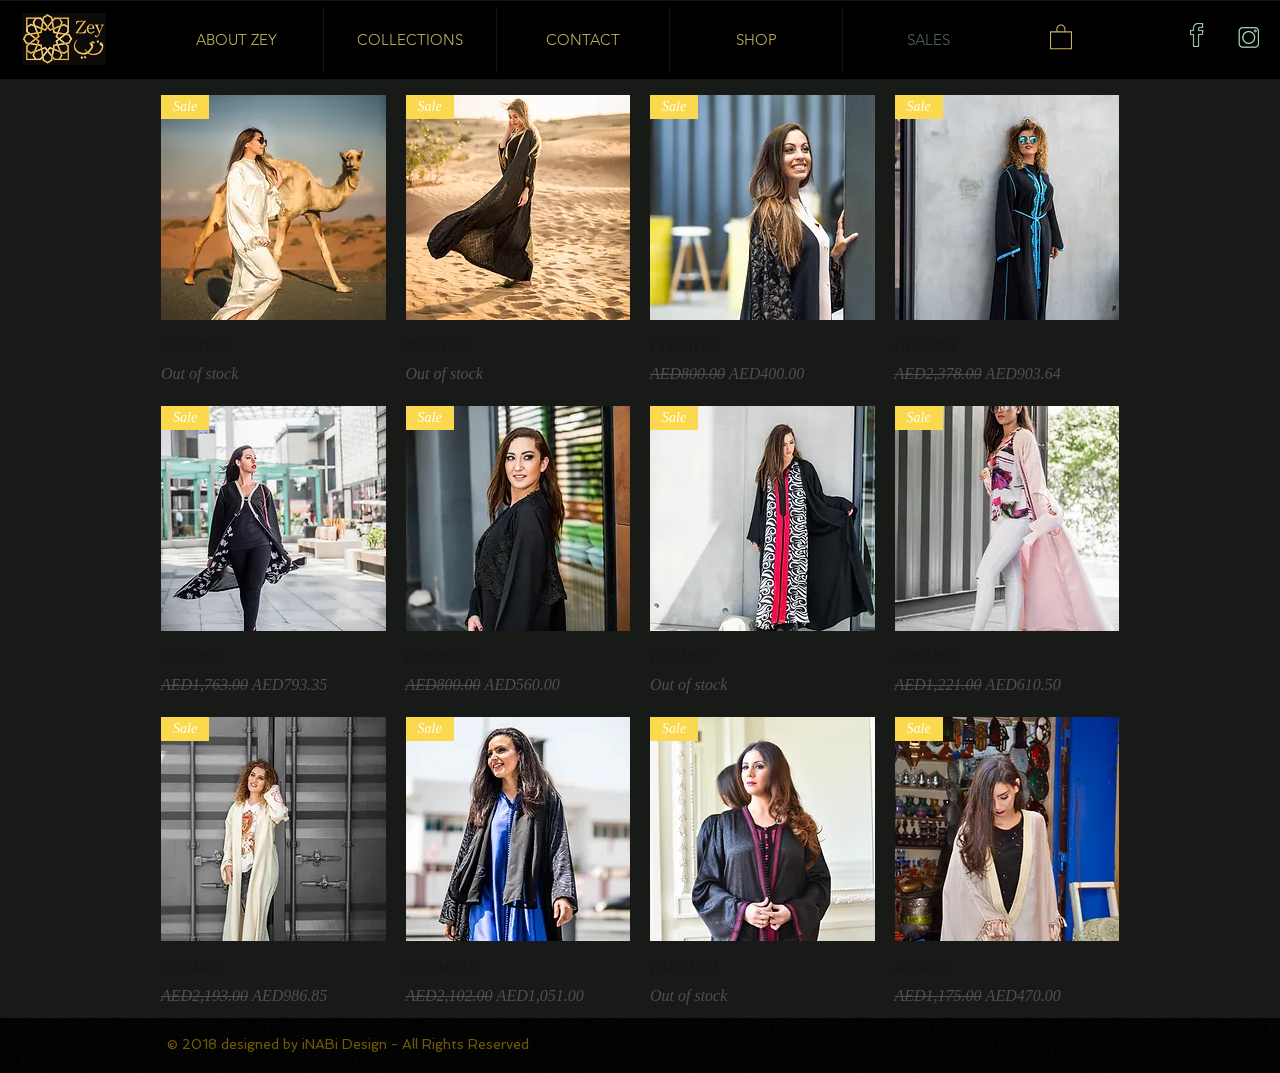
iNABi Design (346, 1044)
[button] (1061, 36)
